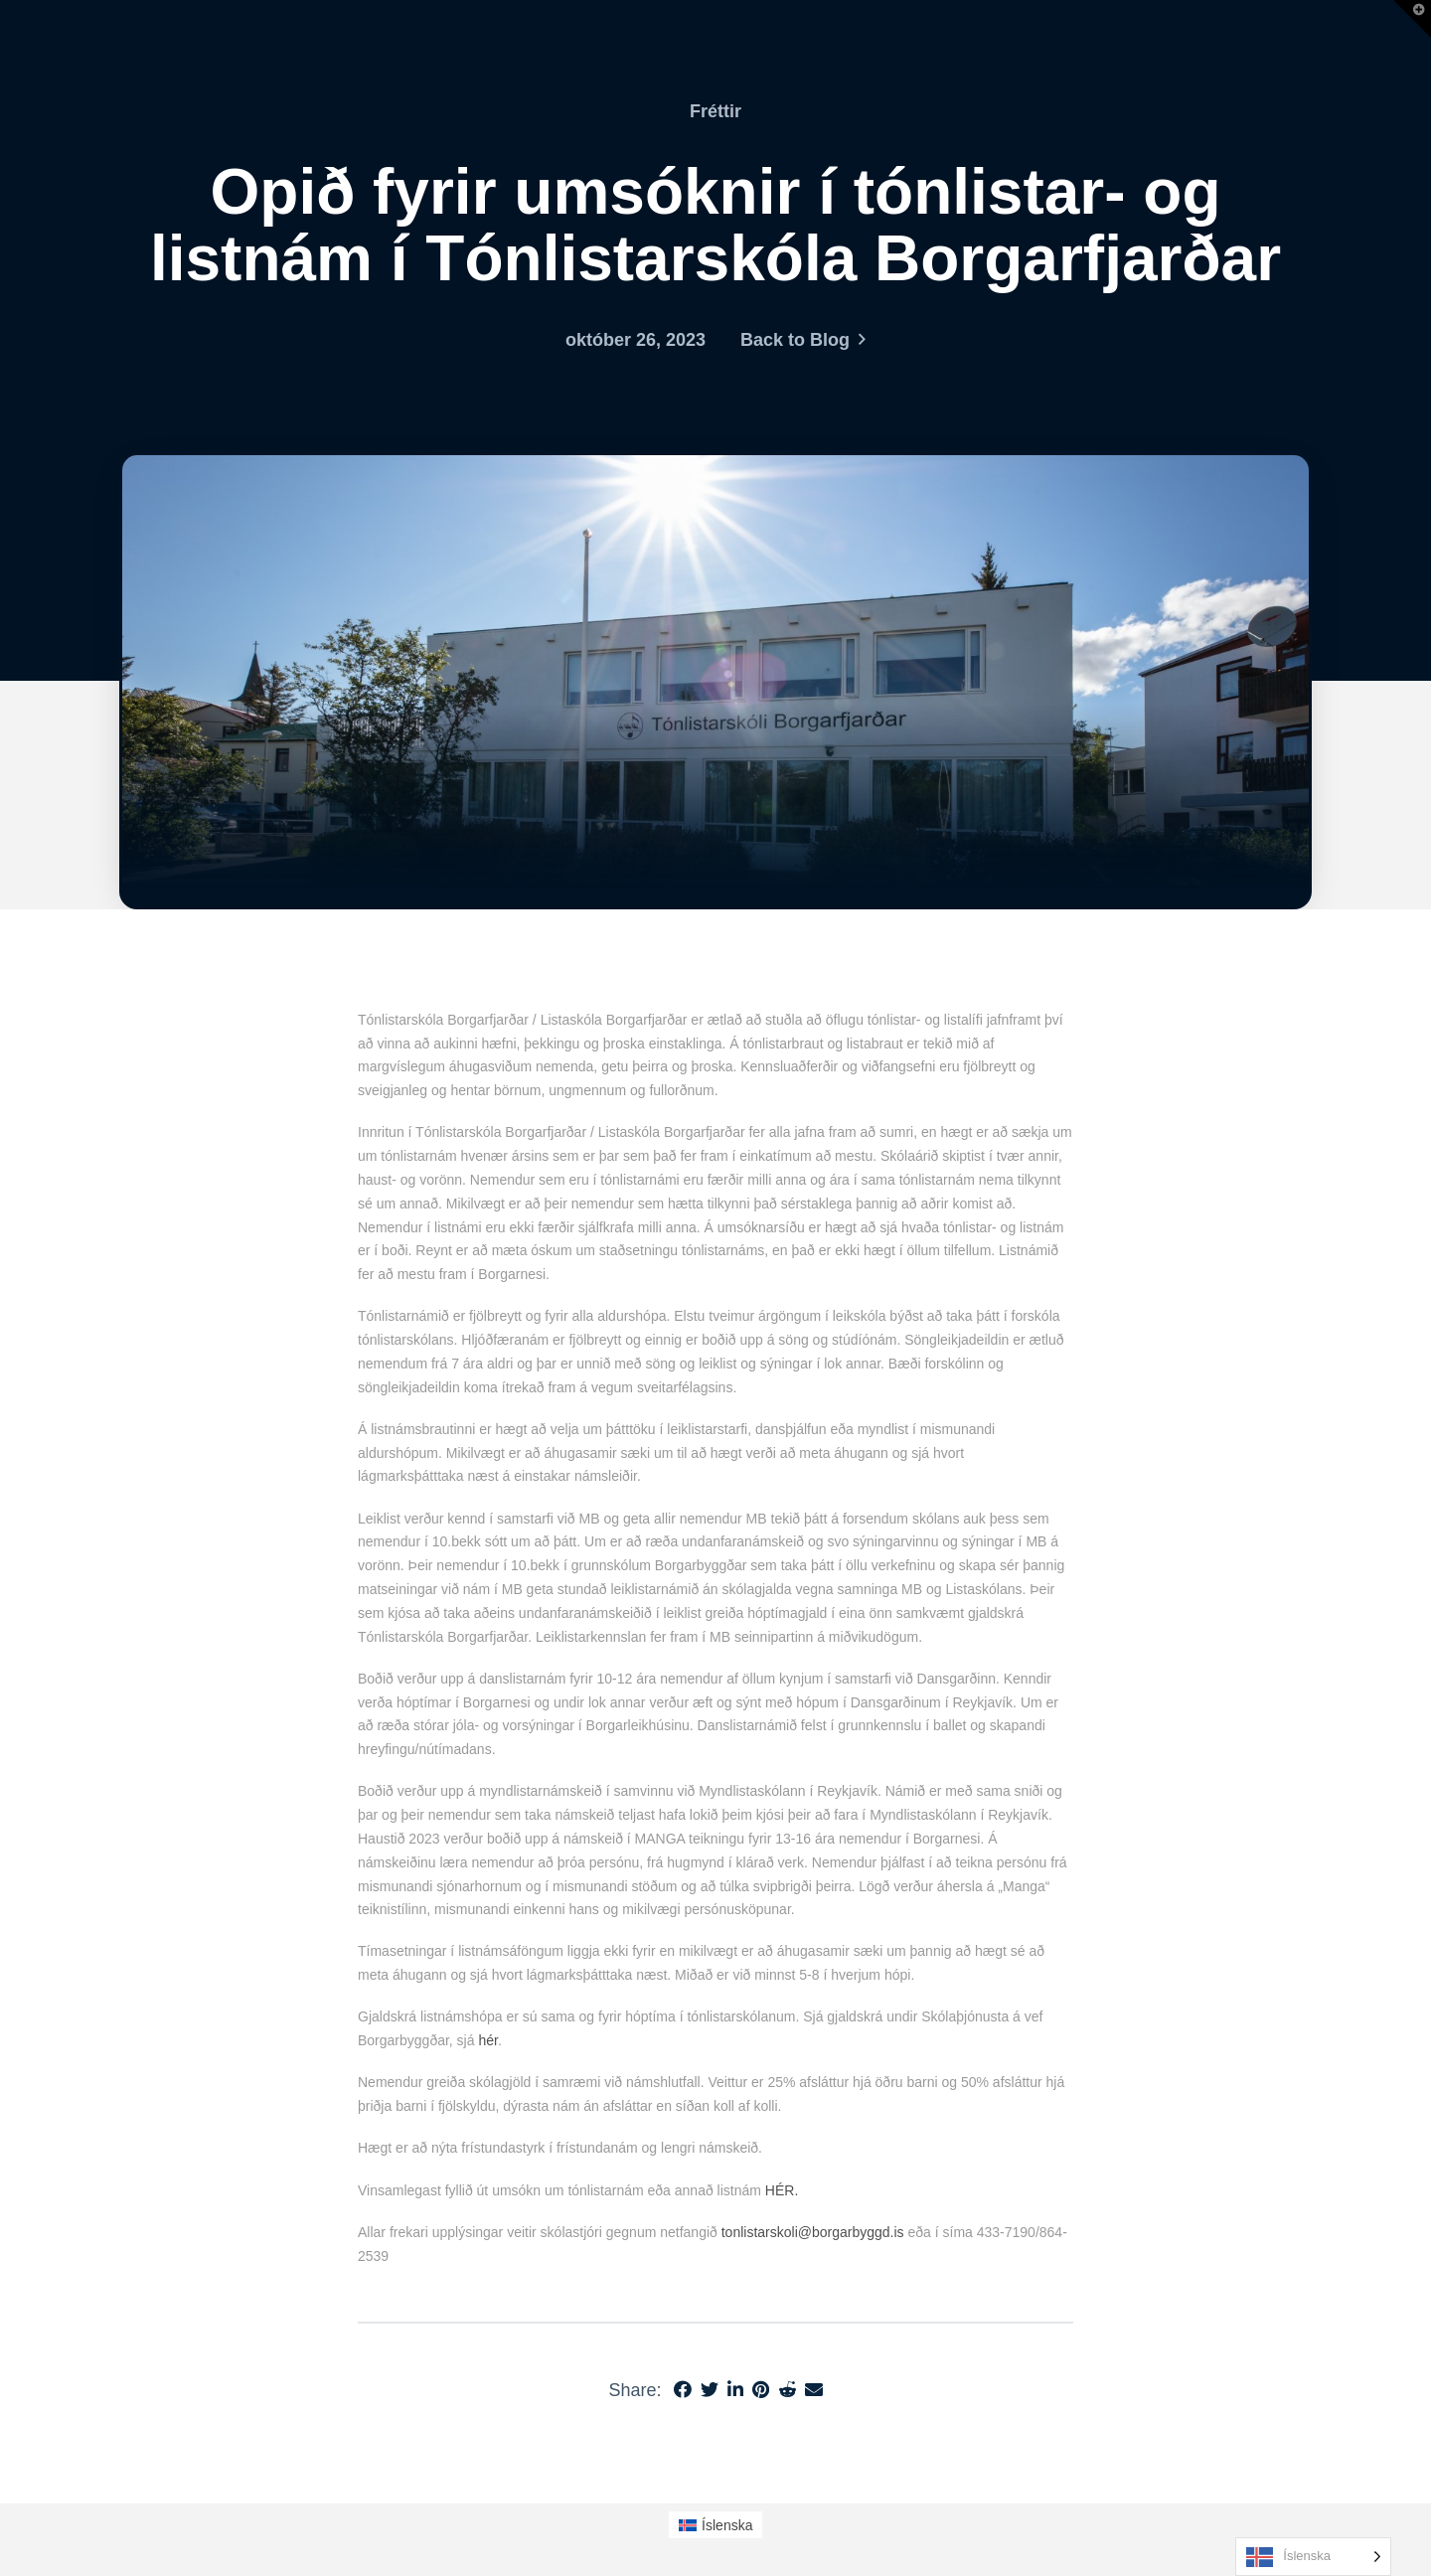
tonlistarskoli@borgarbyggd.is (812, 2232)
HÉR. (781, 2190)
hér (487, 2040)
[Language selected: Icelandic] (1313, 2556)
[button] (1412, 19)
